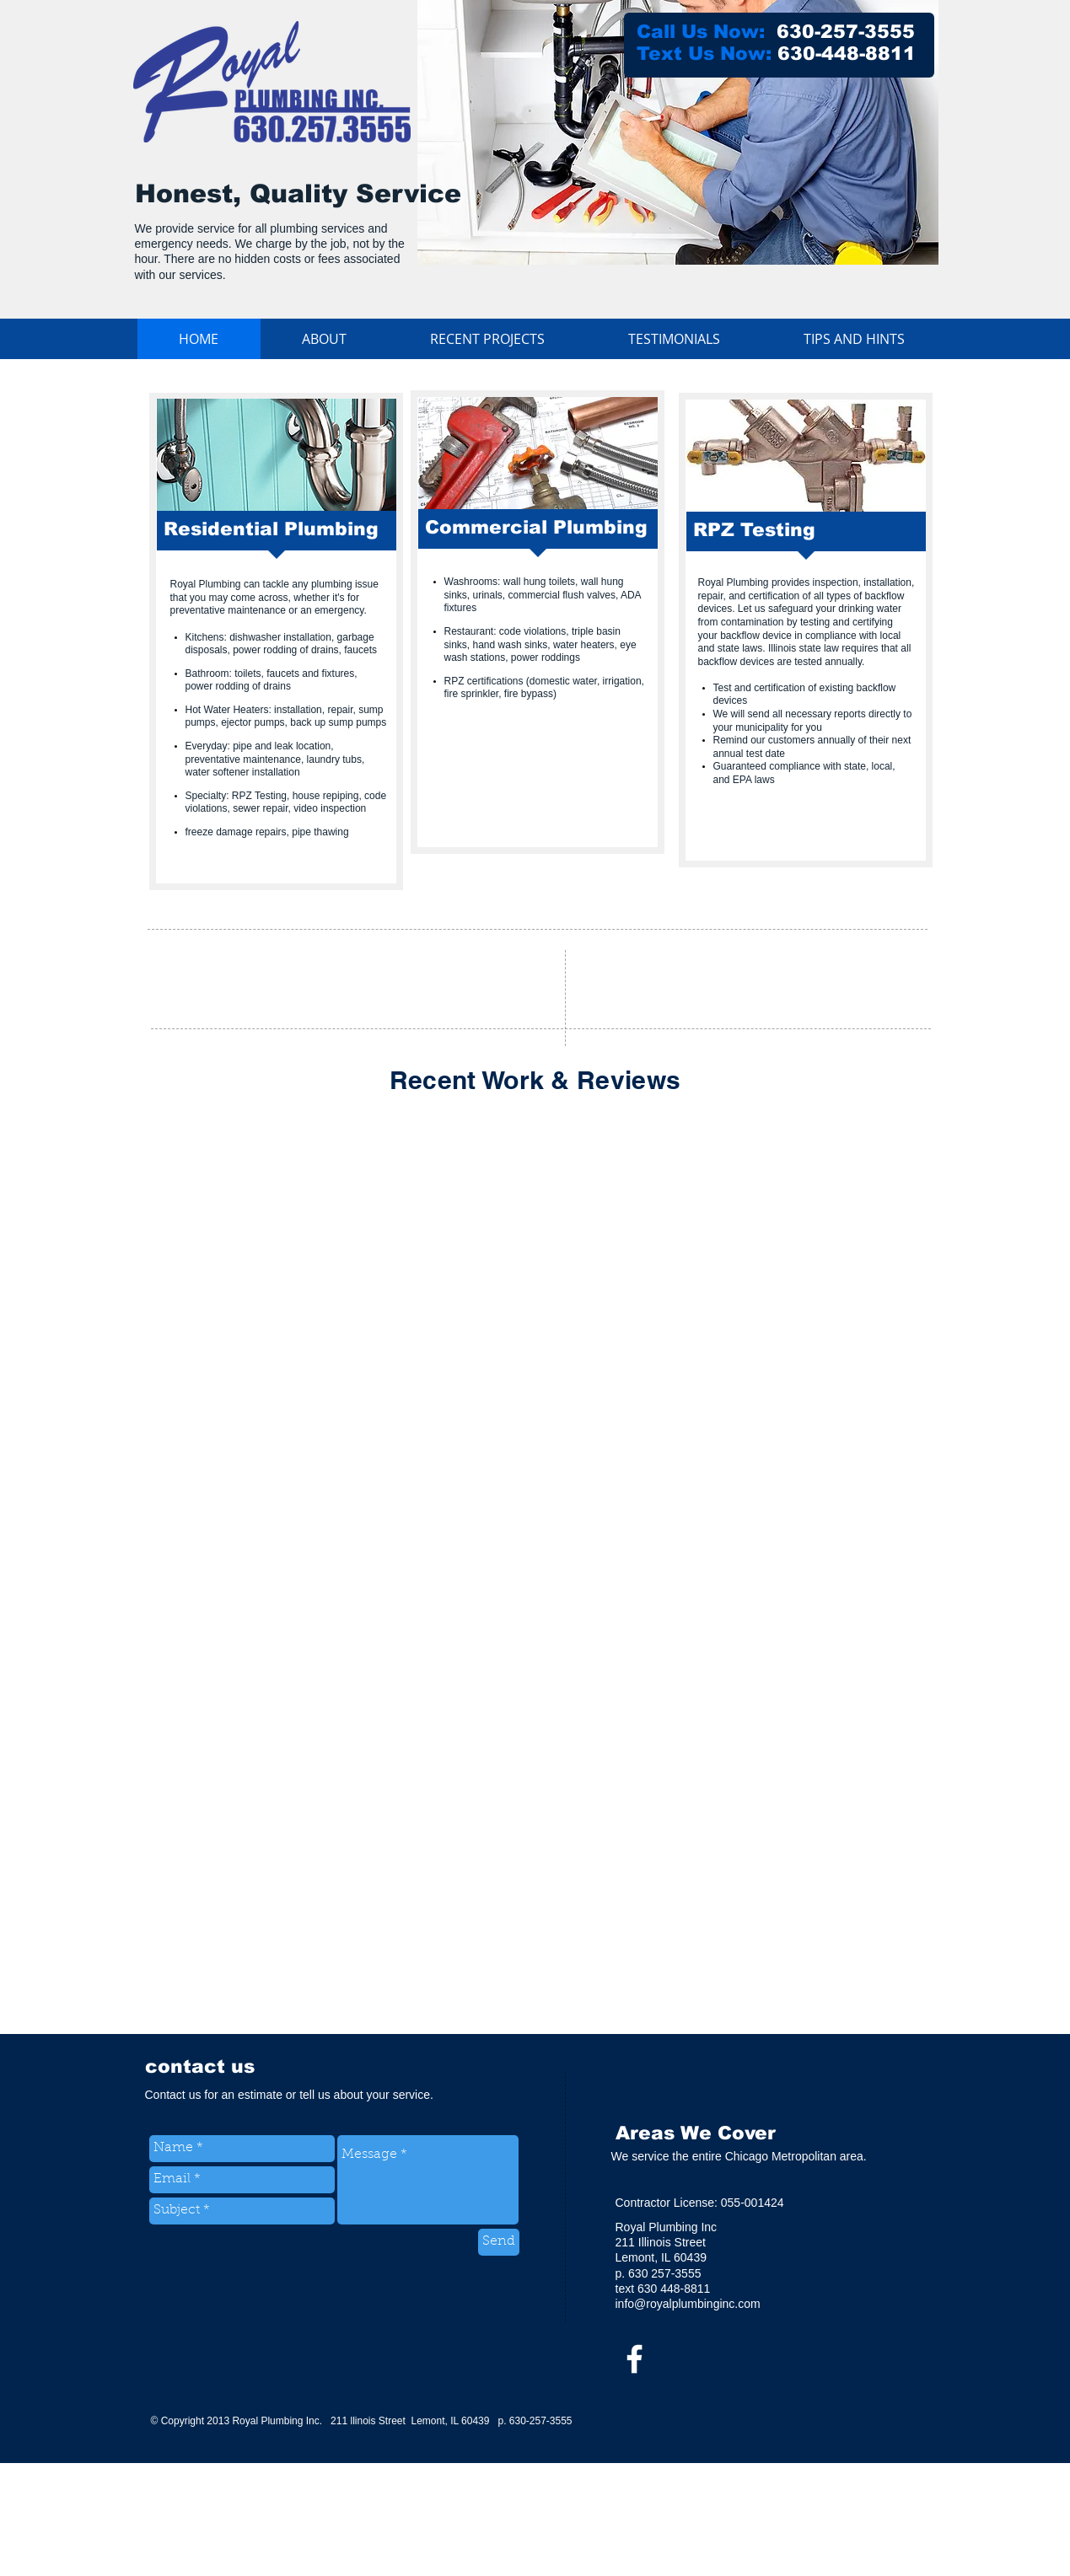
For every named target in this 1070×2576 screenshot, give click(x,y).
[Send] (498, 2242)
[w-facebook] (634, 2359)
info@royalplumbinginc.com (688, 2303)
